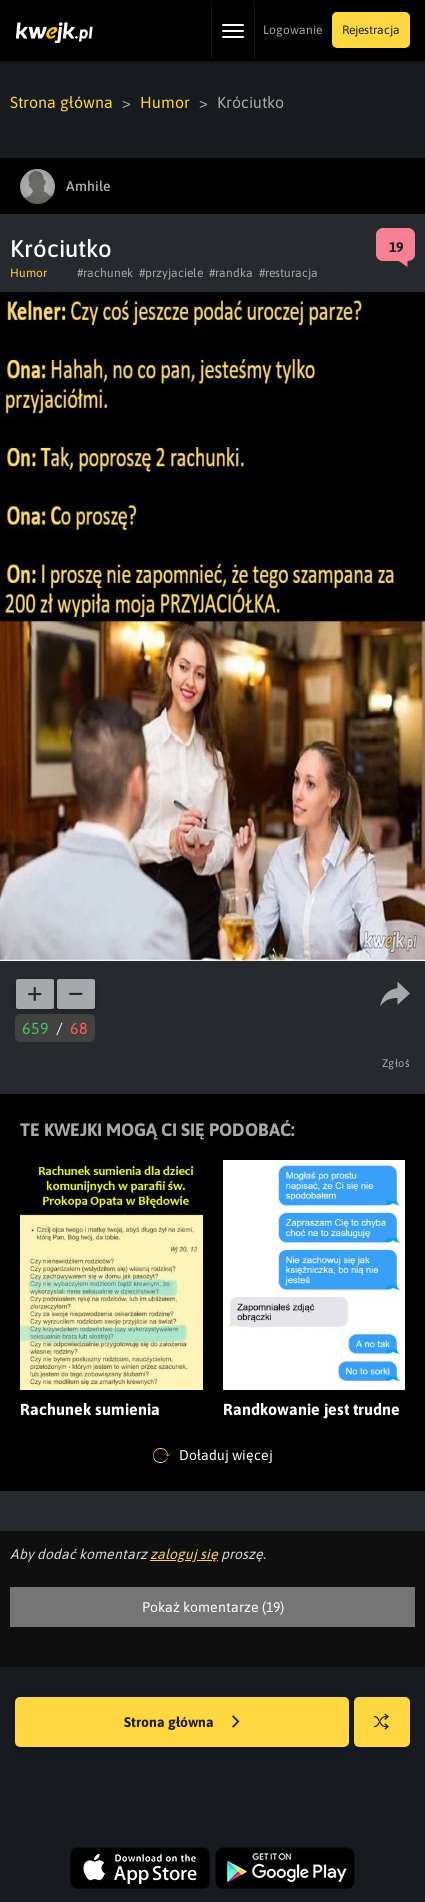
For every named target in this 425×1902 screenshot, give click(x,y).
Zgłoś (396, 1063)
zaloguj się (184, 1554)
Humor (165, 102)
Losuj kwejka (389, 1731)
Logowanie (292, 30)
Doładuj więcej (213, 1456)
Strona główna (61, 102)
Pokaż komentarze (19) (213, 1607)
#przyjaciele (171, 273)
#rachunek (105, 273)
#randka (231, 273)
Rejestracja (371, 30)
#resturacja (288, 273)
